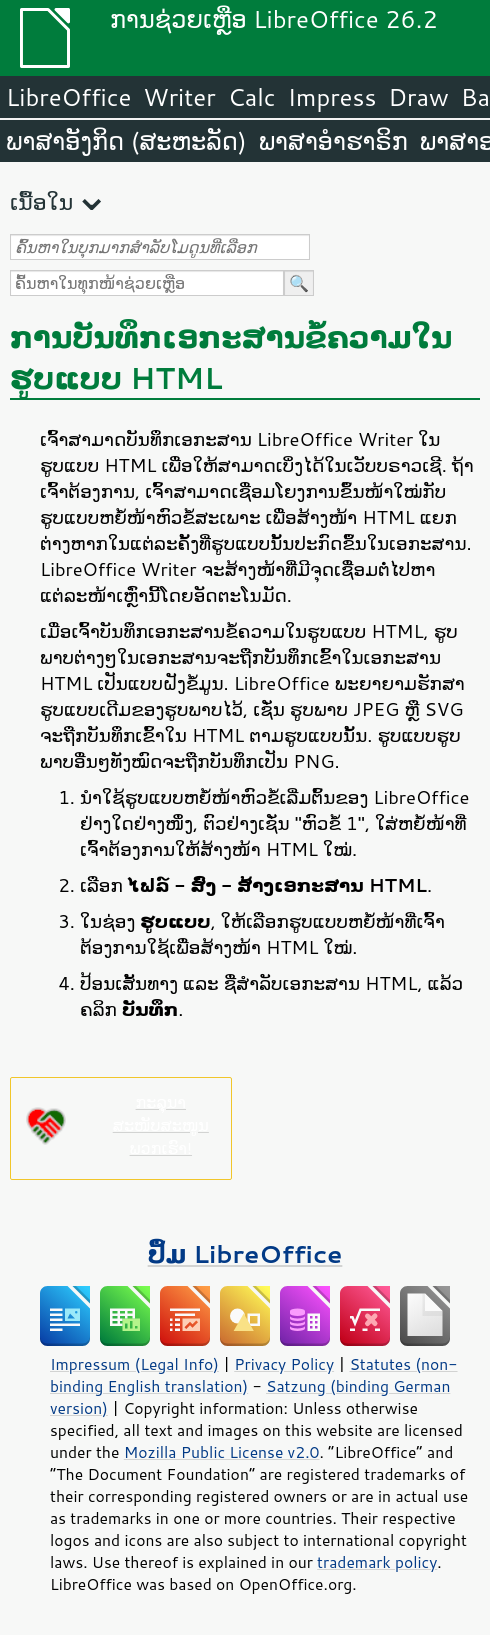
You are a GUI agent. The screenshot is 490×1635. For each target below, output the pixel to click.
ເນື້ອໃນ (41, 201)
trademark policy (377, 1562)
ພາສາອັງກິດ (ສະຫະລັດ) (126, 141)
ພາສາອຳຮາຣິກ (333, 141)
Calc (252, 97)
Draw (418, 97)
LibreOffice (68, 97)
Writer (179, 97)
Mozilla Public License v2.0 (222, 1452)
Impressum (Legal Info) (134, 1364)
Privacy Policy (284, 1364)
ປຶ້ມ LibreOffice (245, 1253)
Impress (332, 97)
